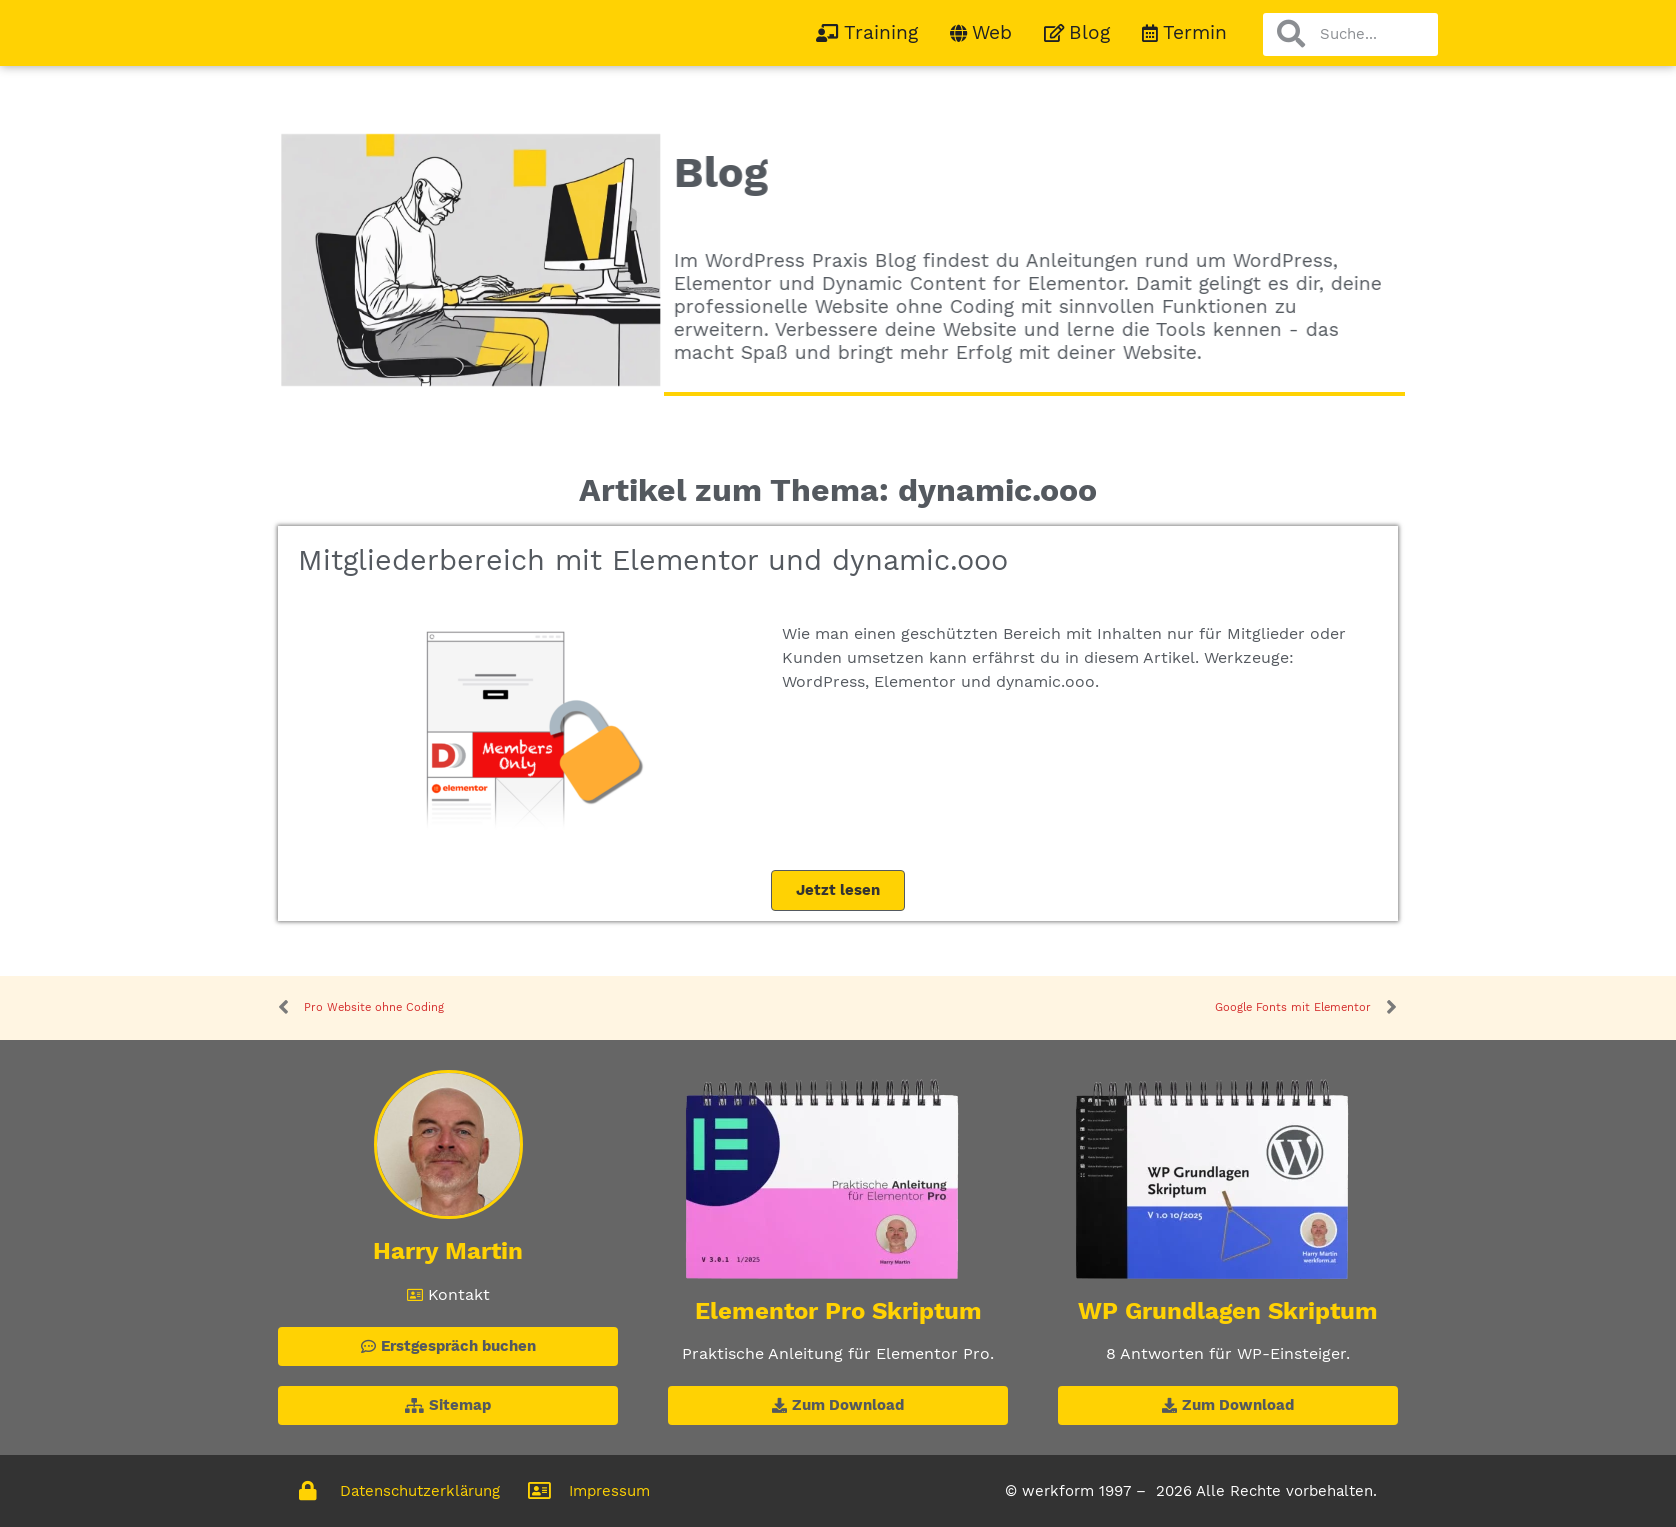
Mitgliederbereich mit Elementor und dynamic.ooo (653, 560)
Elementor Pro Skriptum (838, 1311)
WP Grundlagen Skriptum (1228, 1311)
